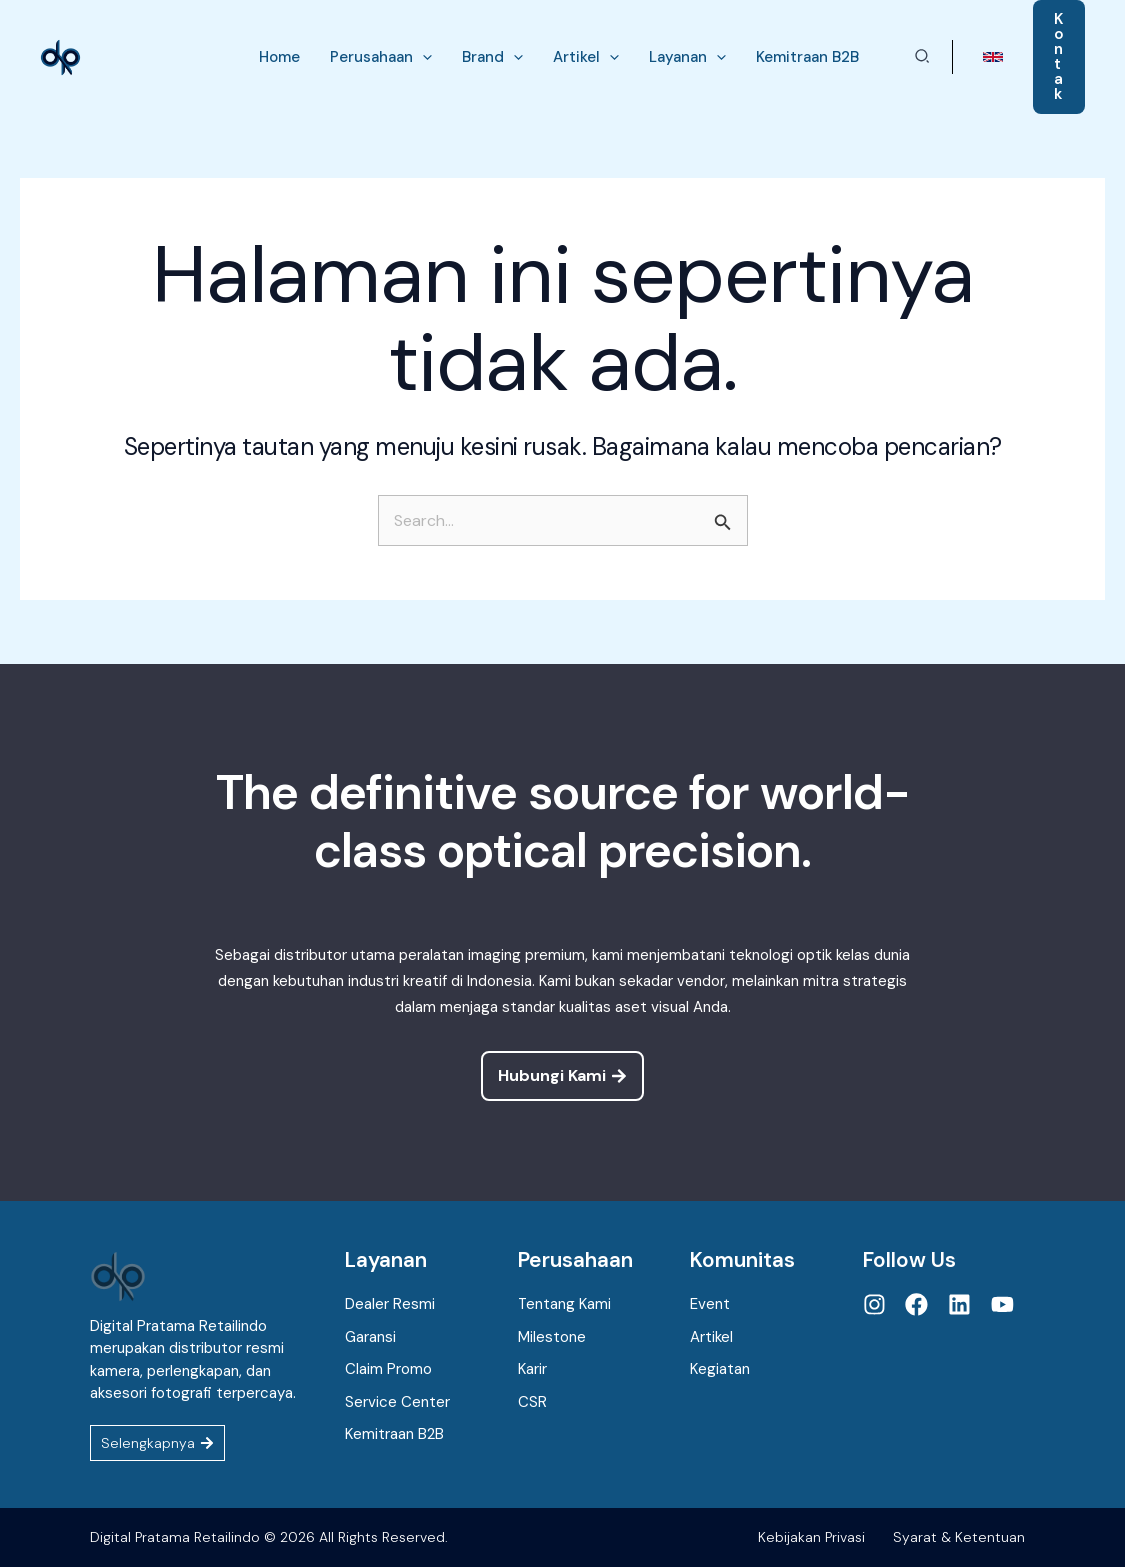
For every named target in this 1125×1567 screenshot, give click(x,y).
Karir (532, 1369)
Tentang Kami (565, 1304)
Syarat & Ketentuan (959, 1537)
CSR (532, 1401)
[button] (381, 57)
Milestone (552, 1336)
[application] (422, 57)
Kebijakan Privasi (809, 1537)
